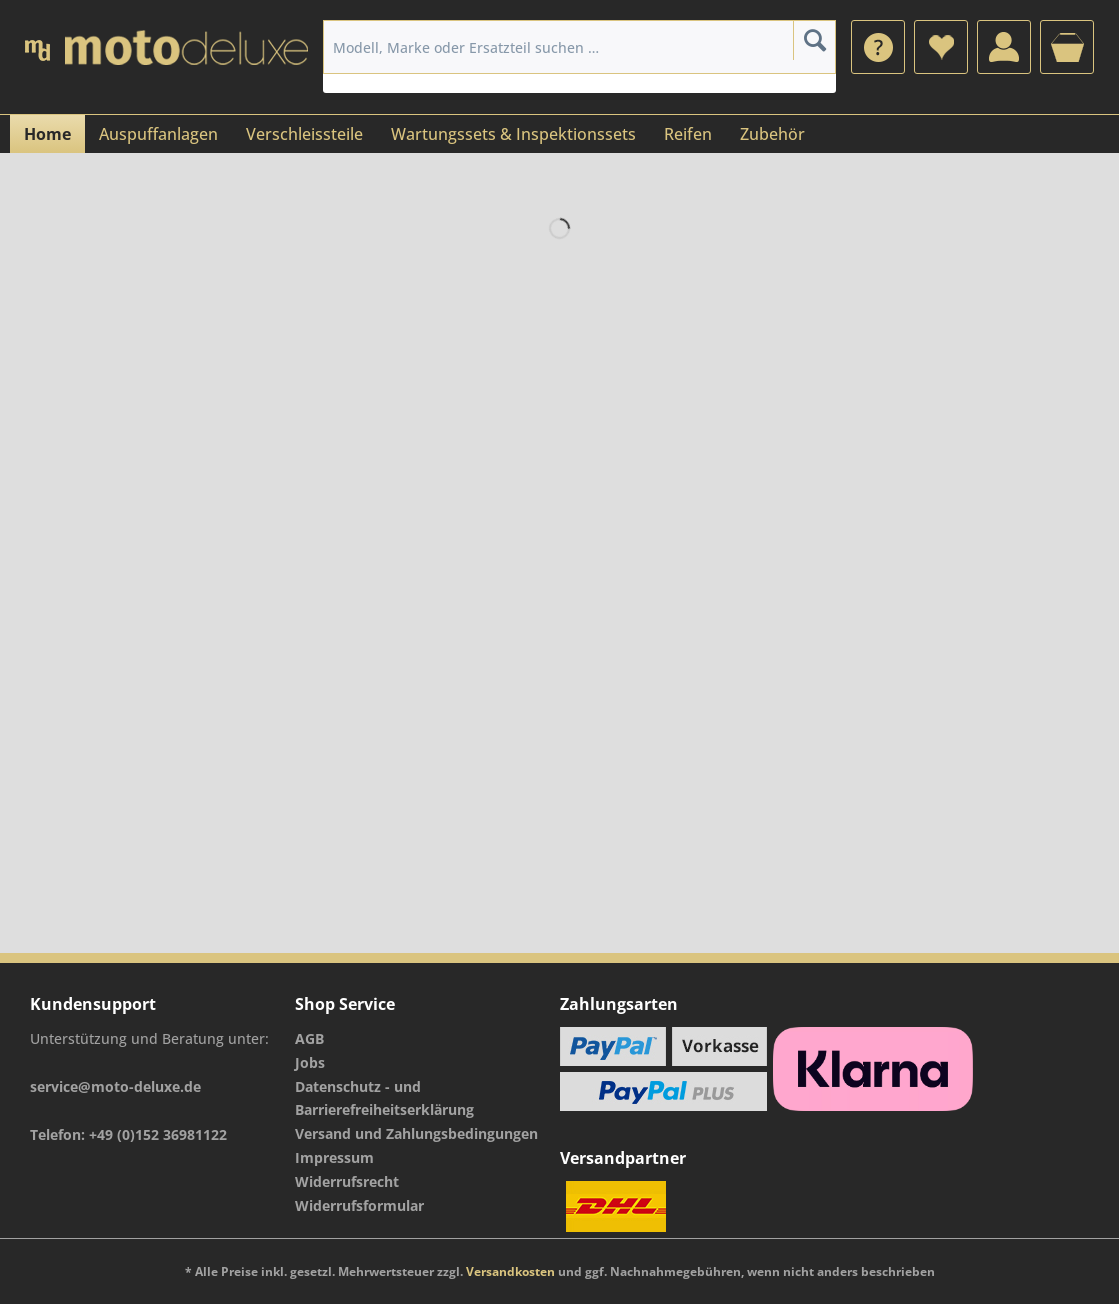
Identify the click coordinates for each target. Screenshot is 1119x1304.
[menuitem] (878, 47)
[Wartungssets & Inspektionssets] (513, 134)
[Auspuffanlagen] (158, 134)
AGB (309, 1038)
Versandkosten (510, 1271)
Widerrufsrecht (347, 1181)
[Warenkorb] (1067, 47)
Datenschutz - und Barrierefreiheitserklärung (384, 1098)
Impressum (334, 1157)
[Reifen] (688, 134)
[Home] (47, 134)
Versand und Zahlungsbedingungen (416, 1133)
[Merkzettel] (941, 47)
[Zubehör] (772, 134)
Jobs (310, 1062)
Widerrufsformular (359, 1205)
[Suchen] (814, 40)
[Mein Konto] (1004, 47)
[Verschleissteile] (304, 134)
